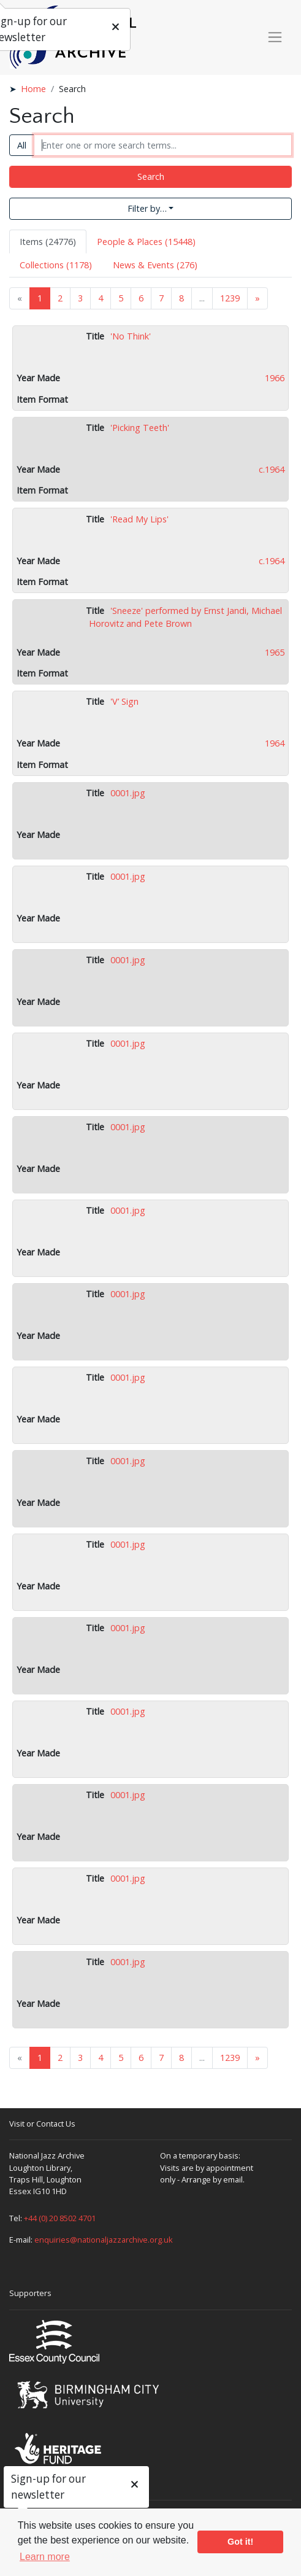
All (21, 145)
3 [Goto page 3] (80, 298)
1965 (274, 652)
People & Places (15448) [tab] (146, 241)
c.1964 (271, 469)
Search (150, 176)
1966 (274, 378)
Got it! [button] (240, 2542)
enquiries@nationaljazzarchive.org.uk (103, 2239)
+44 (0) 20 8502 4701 (60, 2218)
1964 (274, 743)
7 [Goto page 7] (161, 298)
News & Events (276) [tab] (155, 265)
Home (33, 89)
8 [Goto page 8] (181, 298)
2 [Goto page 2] (60, 298)
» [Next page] (257, 298)
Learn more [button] (45, 2556)
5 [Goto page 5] (120, 298)
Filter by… (147, 208)
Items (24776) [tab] (48, 241)
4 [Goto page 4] (100, 298)
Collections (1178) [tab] (56, 265)
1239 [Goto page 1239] (230, 298)
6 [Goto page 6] (141, 298)
